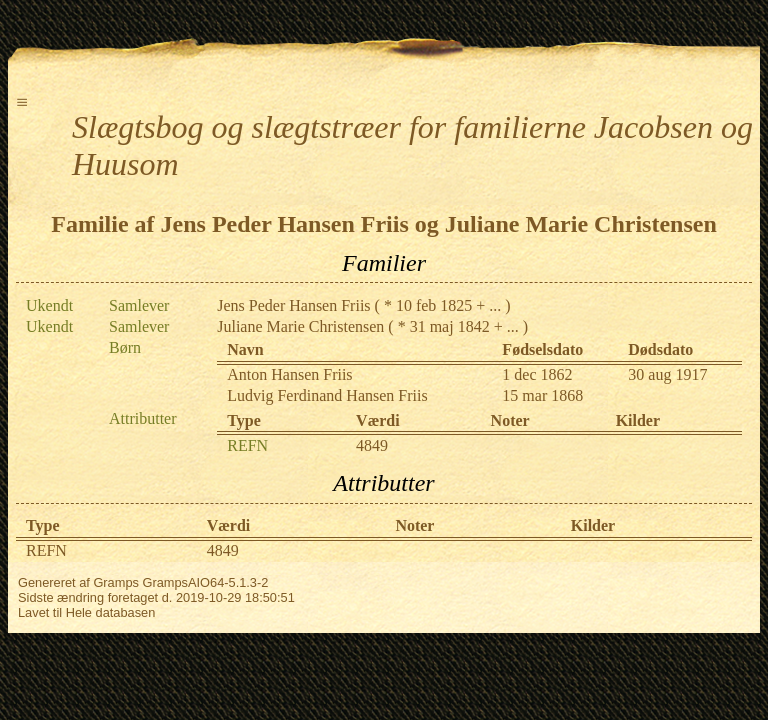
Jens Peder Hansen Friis (293, 305)
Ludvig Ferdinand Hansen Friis (327, 395)
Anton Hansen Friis (289, 374)
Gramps (116, 582)
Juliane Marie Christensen (300, 326)
